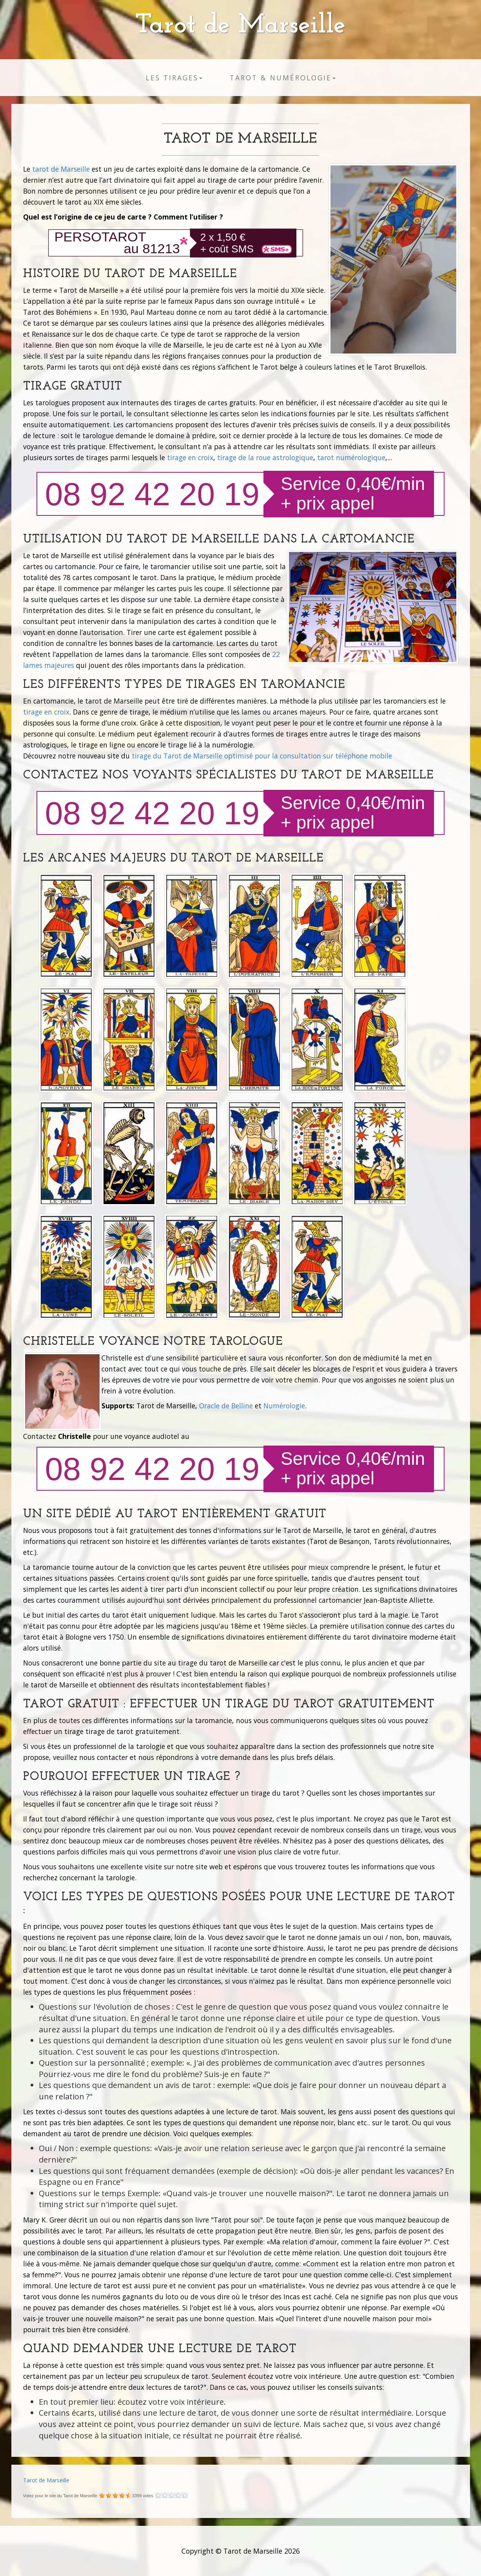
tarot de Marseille (61, 169)
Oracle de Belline (226, 1405)
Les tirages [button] (174, 77)
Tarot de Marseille (240, 26)
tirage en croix (190, 457)
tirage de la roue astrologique (265, 457)
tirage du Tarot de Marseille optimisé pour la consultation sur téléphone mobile (262, 755)
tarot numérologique (351, 457)
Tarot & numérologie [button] (283, 77)
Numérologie (284, 1405)
